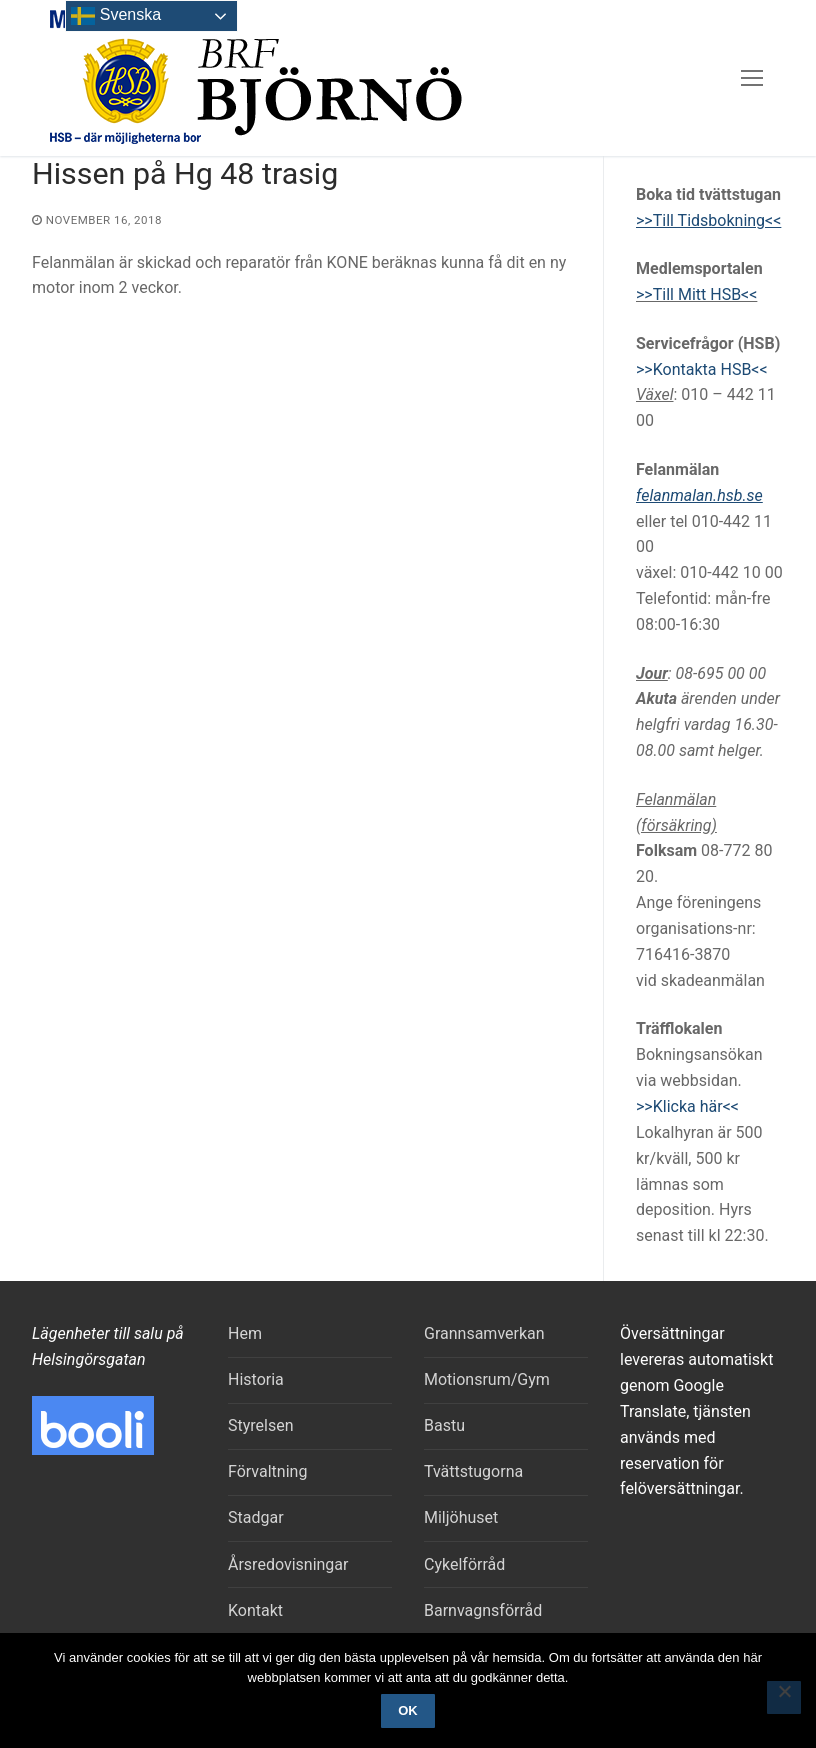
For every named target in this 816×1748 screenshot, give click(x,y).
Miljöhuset (461, 1517)
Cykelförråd (464, 1564)
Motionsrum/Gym (487, 1379)
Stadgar (256, 1517)
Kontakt (255, 1610)
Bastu (444, 1425)
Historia (256, 1379)
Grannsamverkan (484, 1333)
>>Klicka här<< (687, 1106)
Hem (245, 1333)
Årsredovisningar (288, 1564)
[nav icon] (752, 78)
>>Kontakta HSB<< (702, 369)
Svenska (116, 16)
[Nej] (784, 1698)
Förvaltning (267, 1471)
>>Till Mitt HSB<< (696, 294)
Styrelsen (261, 1425)
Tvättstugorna (473, 1471)
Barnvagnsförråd (483, 1610)
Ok (408, 1710)
